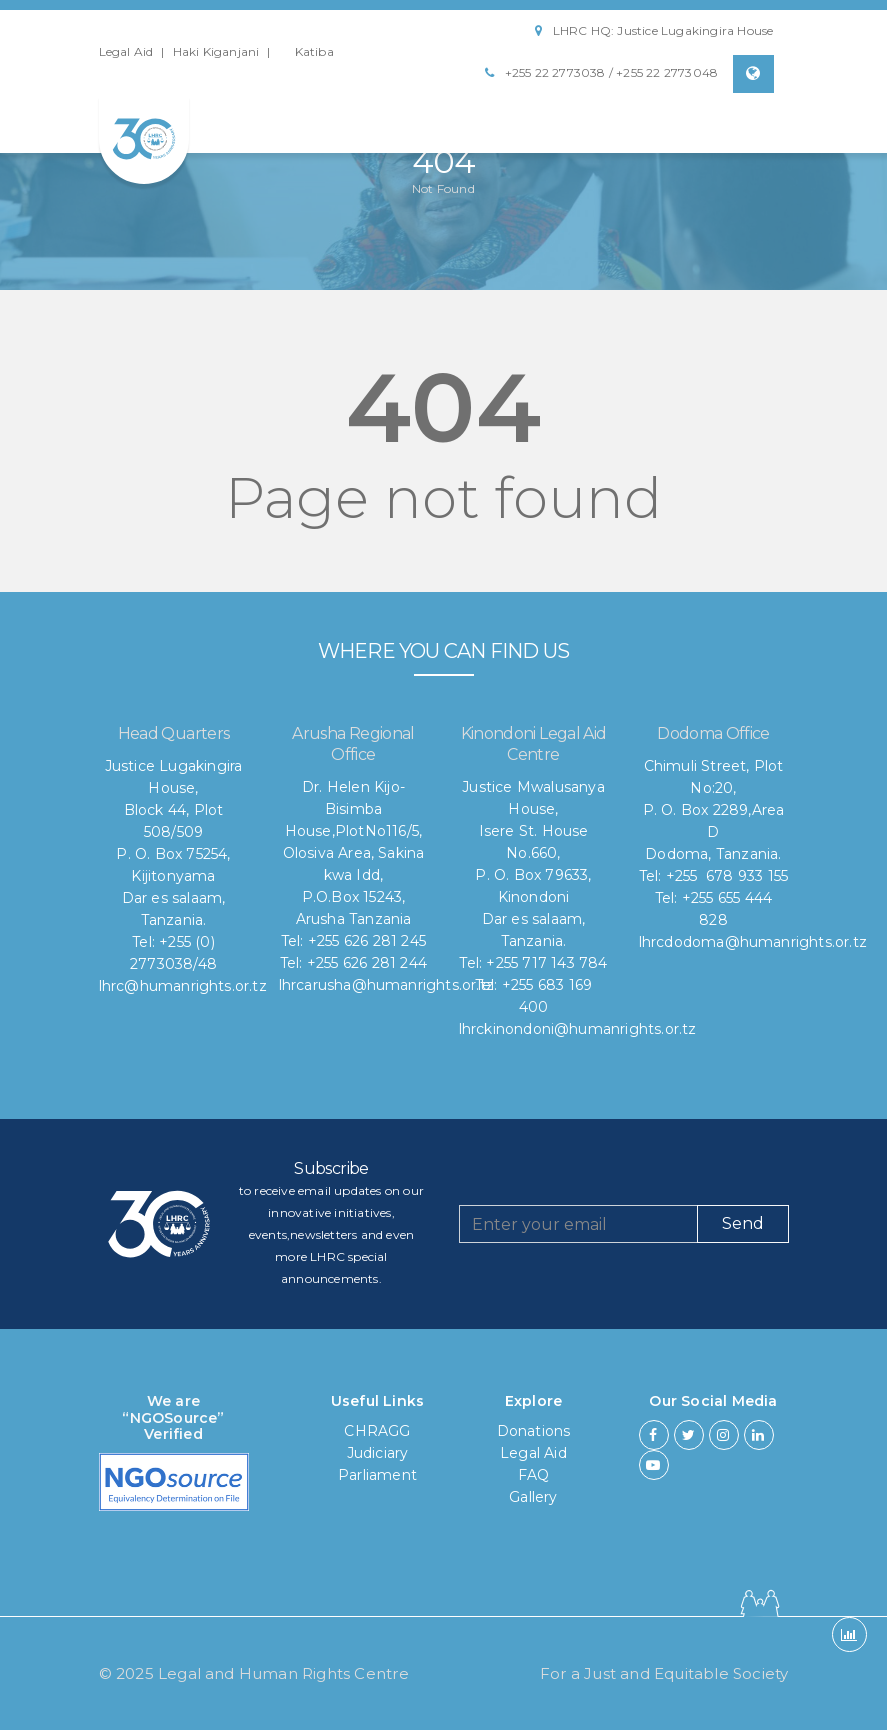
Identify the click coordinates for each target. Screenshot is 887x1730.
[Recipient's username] (578, 1224)
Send (743, 1223)
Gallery (533, 1497)
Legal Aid (126, 51)
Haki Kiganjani (216, 51)
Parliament (377, 1475)
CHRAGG (377, 1431)
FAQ (534, 1475)
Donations (534, 1431)
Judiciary (378, 1453)
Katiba (314, 51)
